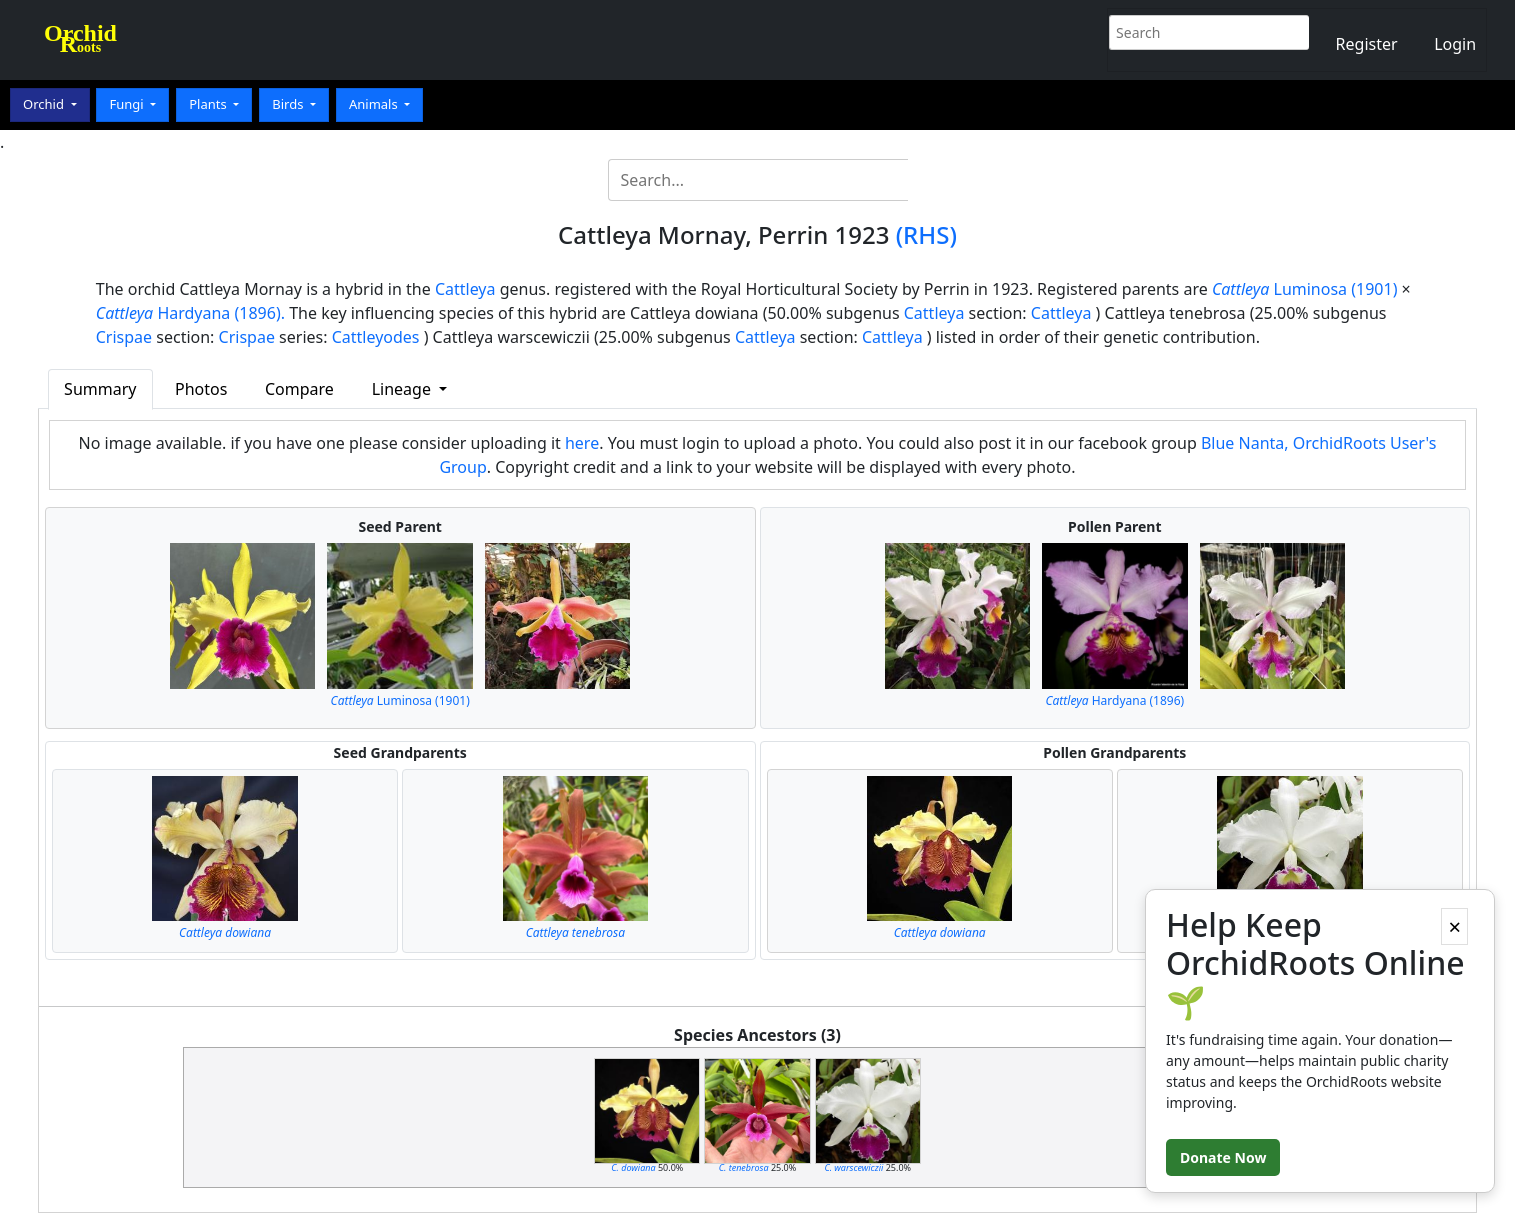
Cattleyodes (376, 337)
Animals (375, 104)
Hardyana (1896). (190, 313)
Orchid (45, 104)
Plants (209, 104)
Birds (289, 104)
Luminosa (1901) (1305, 289)
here (582, 443)
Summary (100, 389)
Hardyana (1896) (1114, 700)
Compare (299, 389)
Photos (201, 389)
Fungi (128, 104)
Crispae (124, 337)
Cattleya (465, 289)
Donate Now (1223, 1157)
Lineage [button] (403, 389)
